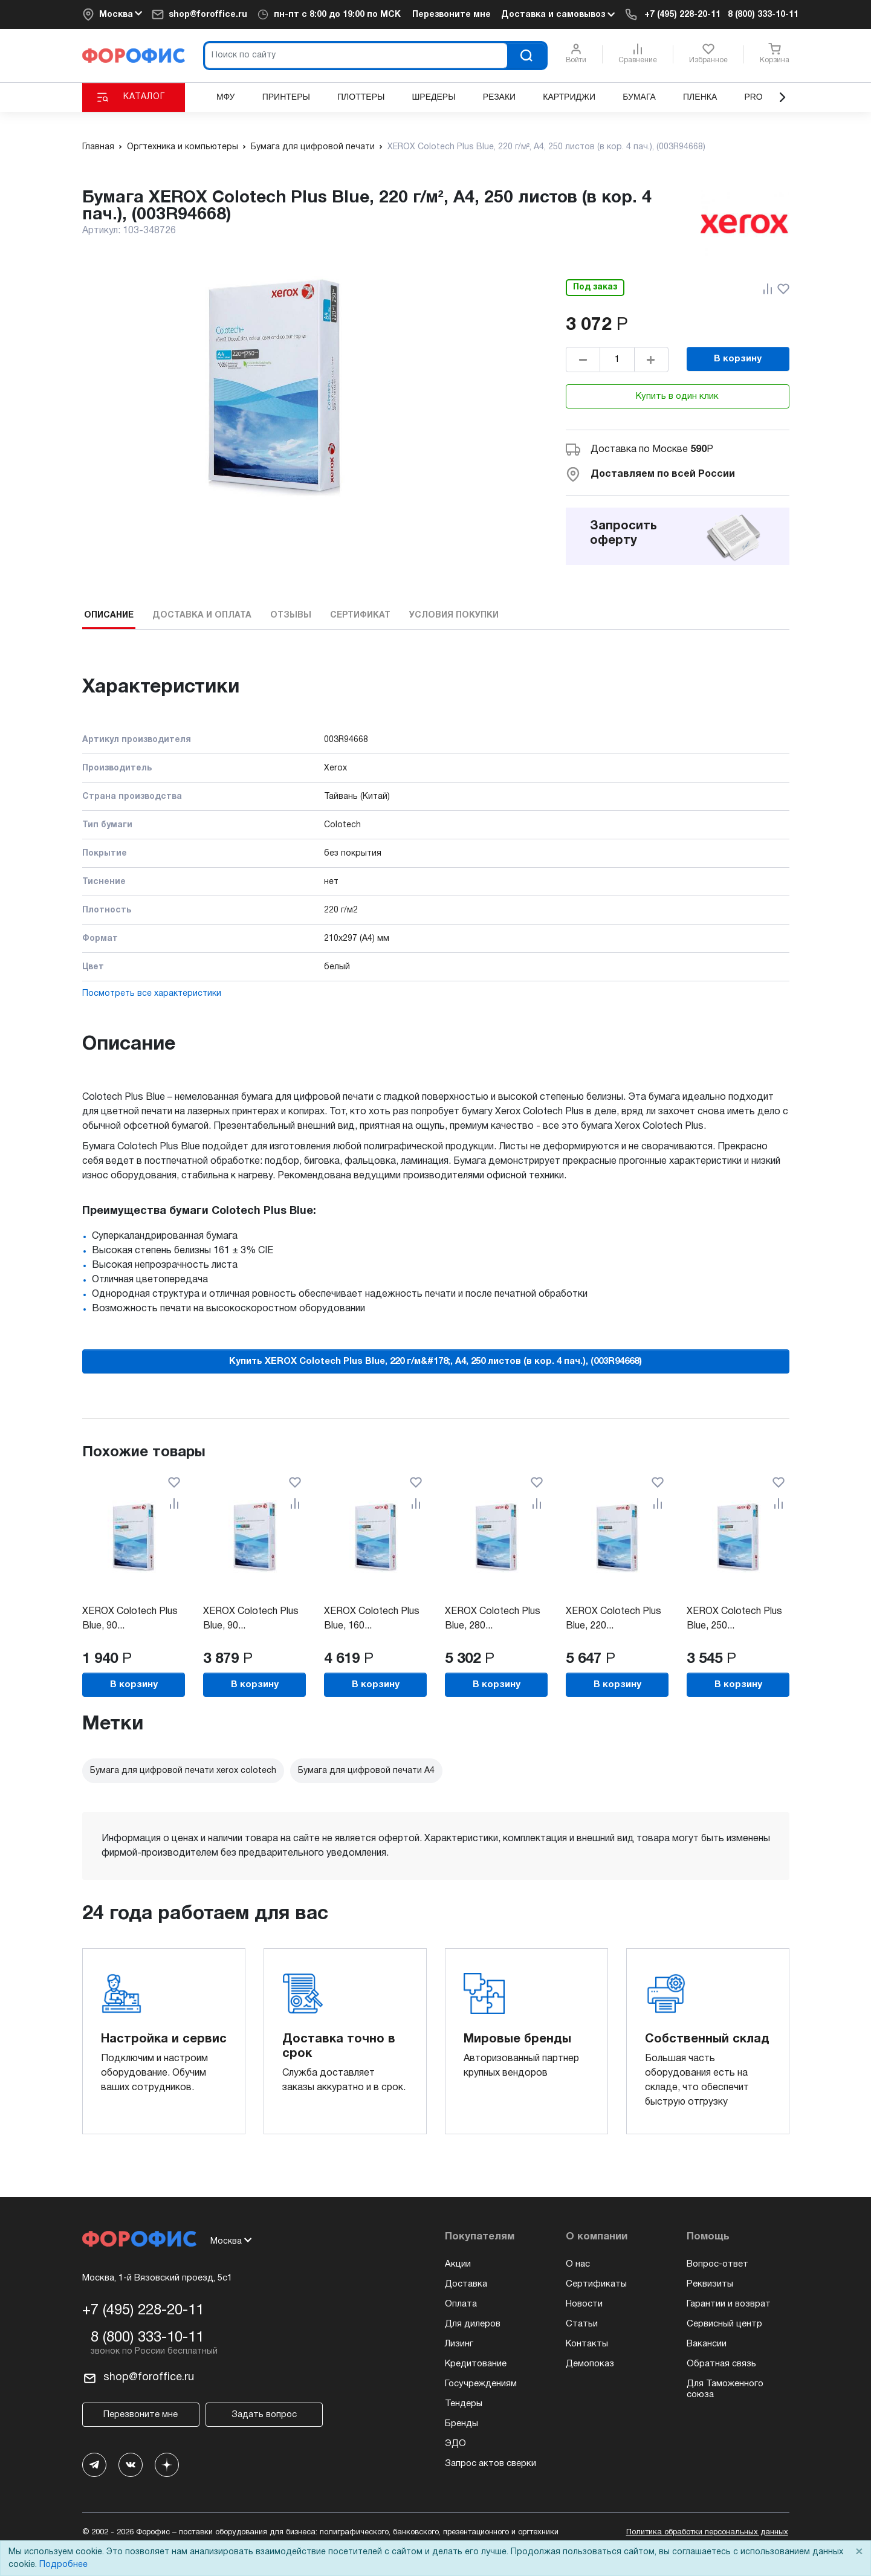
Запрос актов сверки (490, 2463)
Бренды (461, 2423)
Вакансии (707, 2344)
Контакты (587, 2344)
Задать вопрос (264, 2414)
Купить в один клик (677, 396)
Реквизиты (710, 2284)
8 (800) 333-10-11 (763, 15)
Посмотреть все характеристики (151, 994)
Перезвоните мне (451, 15)
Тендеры (463, 2404)
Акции (458, 2264)
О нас (578, 2264)
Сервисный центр (724, 2324)
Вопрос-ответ (717, 2264)
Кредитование (476, 2364)
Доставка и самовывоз (558, 14)
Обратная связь (721, 2364)
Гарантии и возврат (729, 2304)
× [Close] (859, 2552)
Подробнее (63, 2565)
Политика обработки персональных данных (707, 2532)
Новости (584, 2304)
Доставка (466, 2284)
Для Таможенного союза (725, 2389)
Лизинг (459, 2344)
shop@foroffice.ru (208, 15)
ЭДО (455, 2443)
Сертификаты (596, 2284)
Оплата (461, 2304)
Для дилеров (472, 2324)
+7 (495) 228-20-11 (682, 15)
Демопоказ (590, 2364)
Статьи (582, 2324)
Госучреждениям (481, 2384)
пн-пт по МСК (337, 15)
